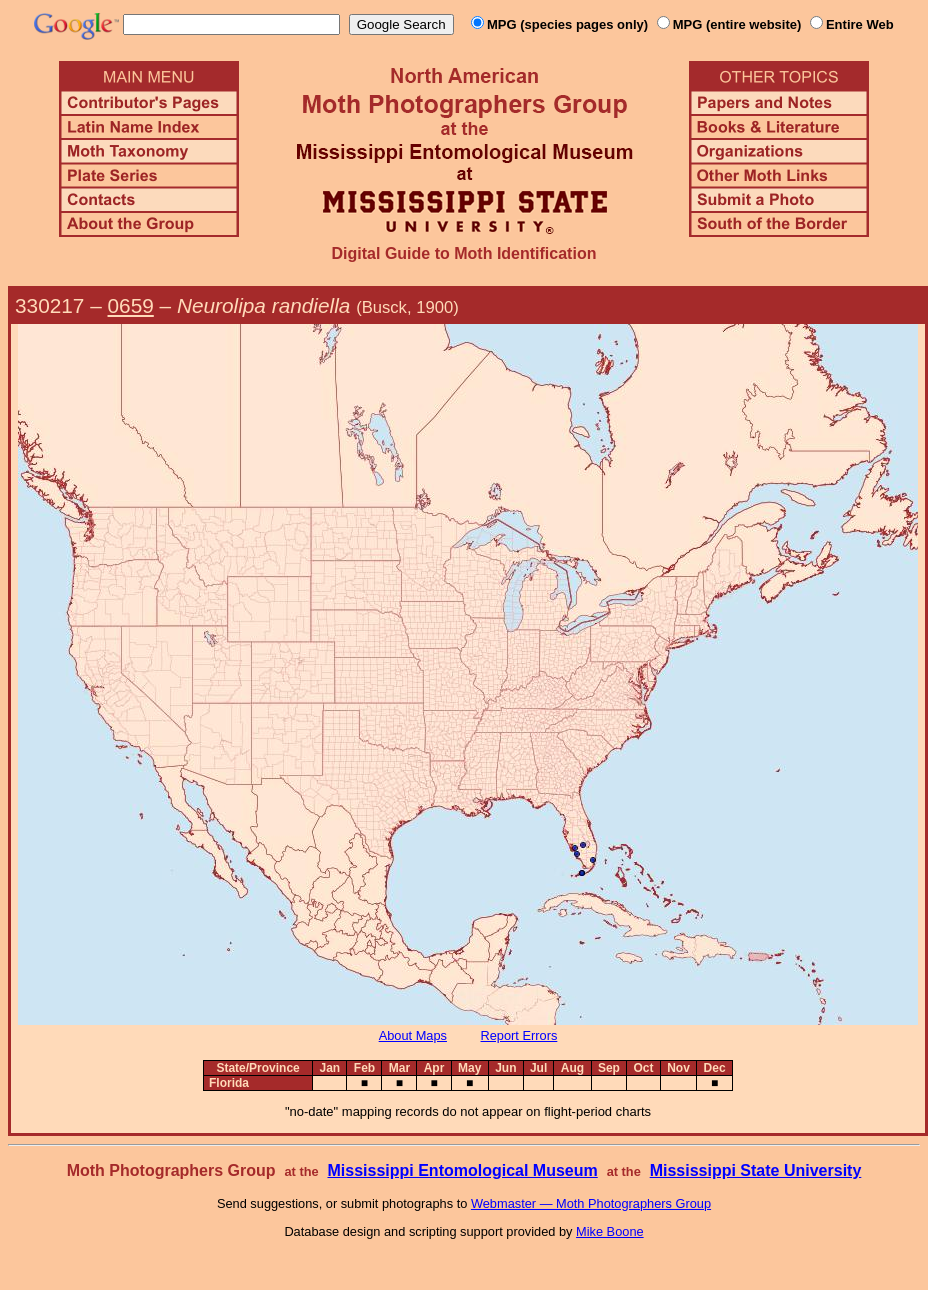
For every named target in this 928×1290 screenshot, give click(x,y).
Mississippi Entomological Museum (462, 1170)
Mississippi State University (756, 1170)
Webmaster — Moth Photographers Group (591, 1203)
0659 (131, 305)
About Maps (413, 1035)
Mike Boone (610, 1231)
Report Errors (519, 1035)
